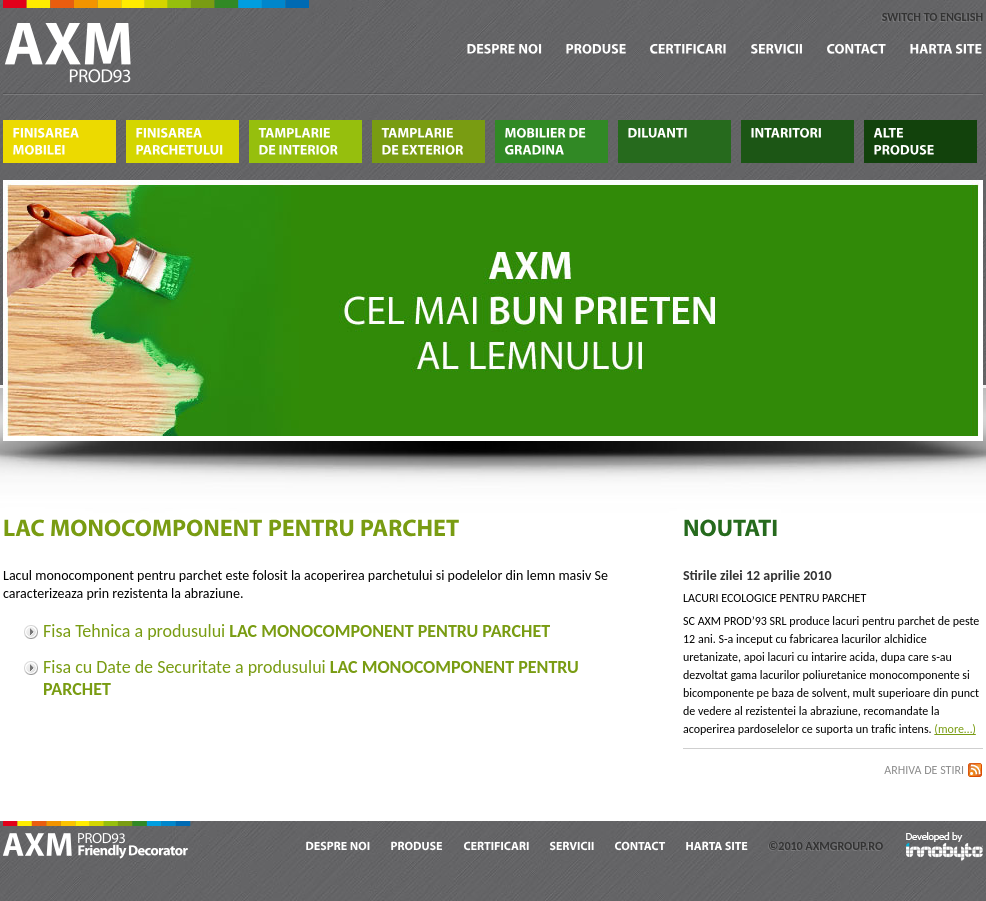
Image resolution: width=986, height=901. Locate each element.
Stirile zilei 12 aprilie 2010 (757, 575)
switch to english (932, 17)
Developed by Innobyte (944, 845)
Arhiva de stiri (924, 770)
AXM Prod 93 (98, 841)
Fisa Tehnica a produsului (296, 631)
